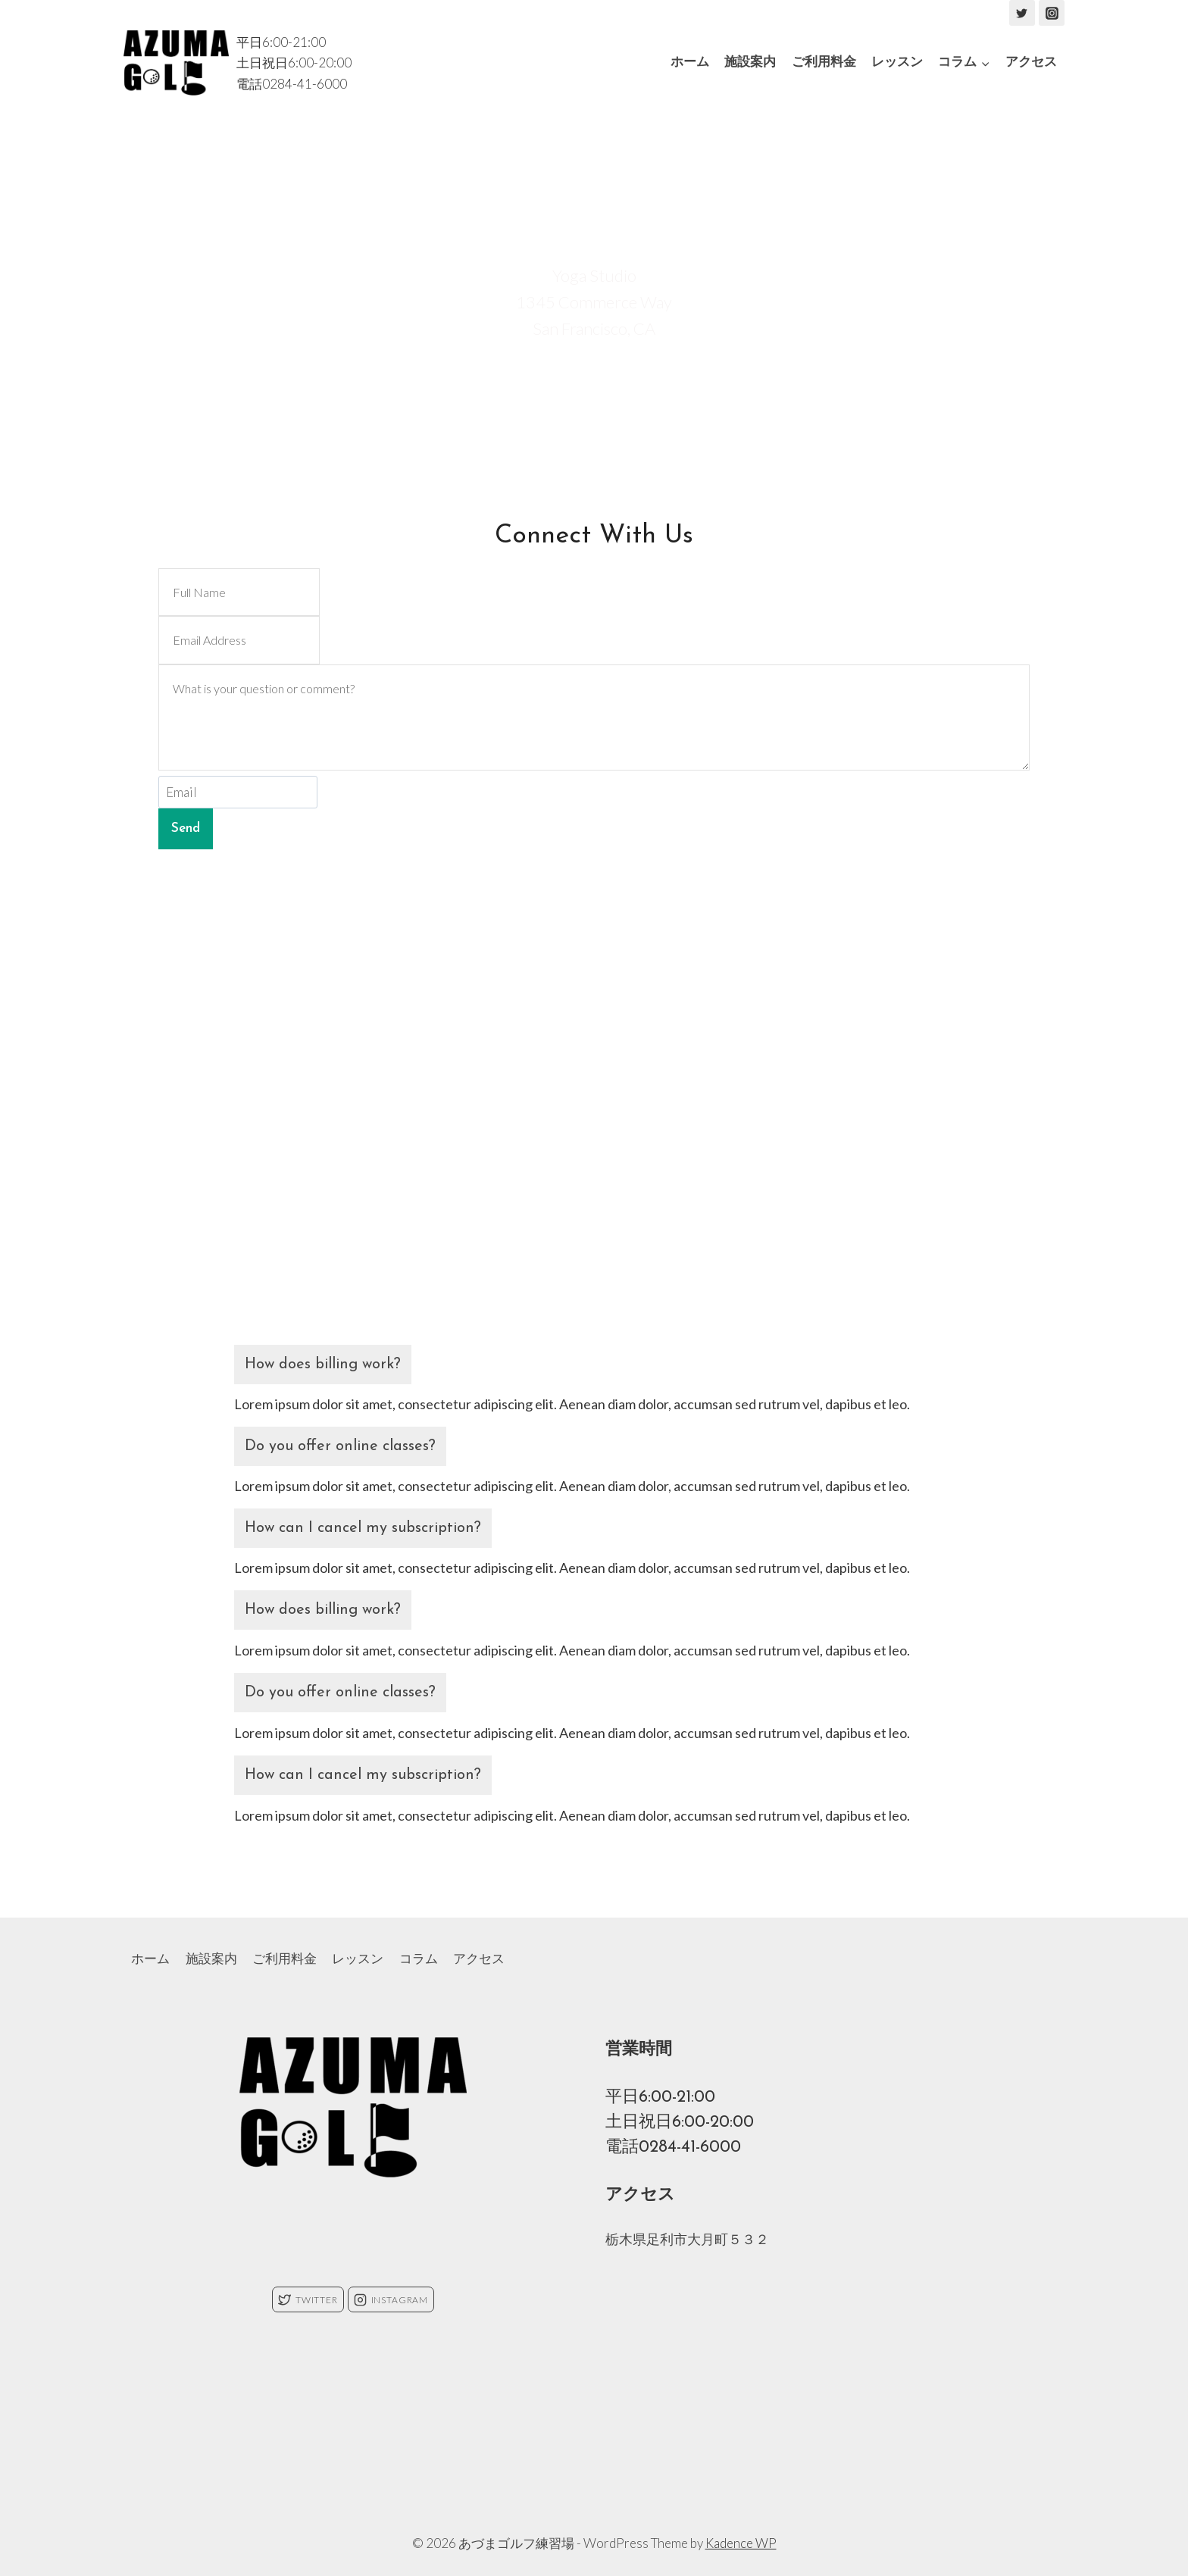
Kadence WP (741, 2543)
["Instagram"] (1052, 13)
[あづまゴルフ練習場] (176, 62)
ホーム (690, 62)
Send (185, 828)
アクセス (1031, 62)
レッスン (897, 62)
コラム (418, 1958)
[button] (985, 63)
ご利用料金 (824, 62)
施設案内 (750, 62)
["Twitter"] (1022, 13)
